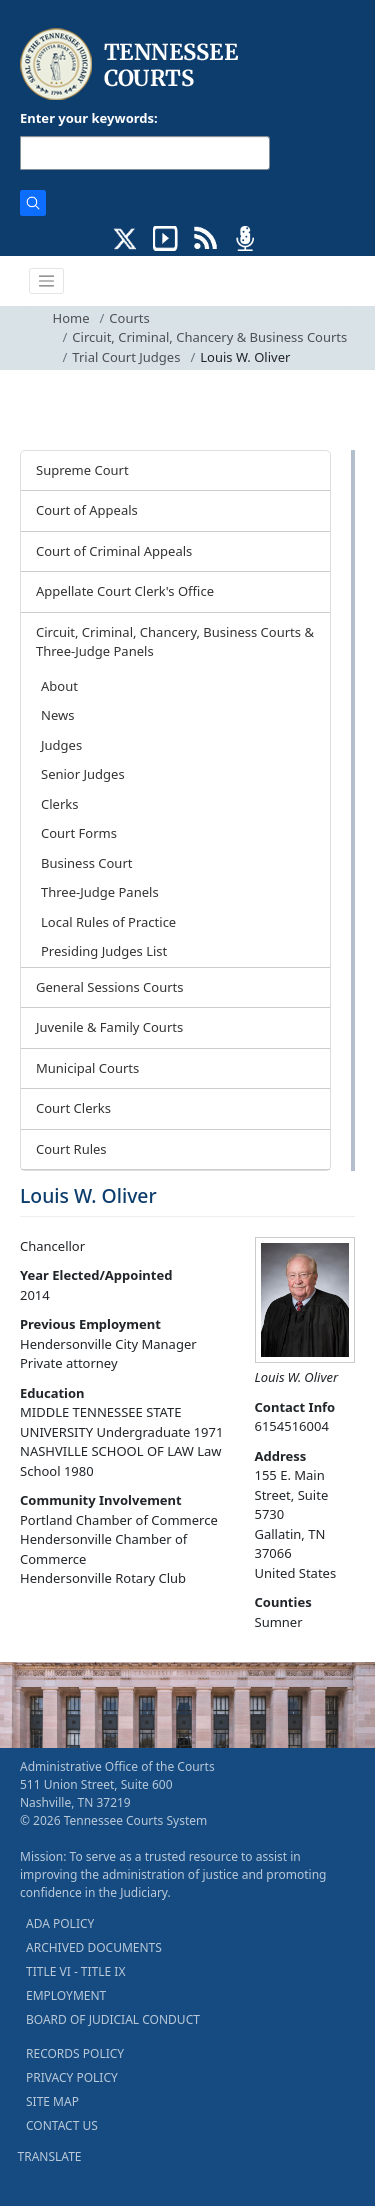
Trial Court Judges (126, 357)
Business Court (86, 863)
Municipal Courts (87, 1068)
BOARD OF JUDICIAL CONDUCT (113, 2019)
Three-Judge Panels (100, 892)
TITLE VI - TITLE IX (75, 1971)
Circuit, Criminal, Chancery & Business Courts (209, 337)
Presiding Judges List (104, 951)
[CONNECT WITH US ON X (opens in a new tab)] (125, 237)
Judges (61, 745)
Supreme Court (82, 470)
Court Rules (71, 1149)
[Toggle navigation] (47, 281)
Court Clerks (73, 1108)
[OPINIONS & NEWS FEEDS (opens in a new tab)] (205, 237)
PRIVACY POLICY (72, 2077)
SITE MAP (52, 2101)
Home (71, 318)
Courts (129, 318)
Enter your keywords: (89, 118)
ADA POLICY (60, 1923)
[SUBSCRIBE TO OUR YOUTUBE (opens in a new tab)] (165, 237)
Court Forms (79, 833)
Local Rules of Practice (108, 922)
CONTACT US (62, 2125)
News (57, 715)
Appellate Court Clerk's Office (125, 591)
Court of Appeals (87, 510)
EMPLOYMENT (66, 1995)
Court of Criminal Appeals (114, 551)
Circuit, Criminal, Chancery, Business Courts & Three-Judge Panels (175, 642)
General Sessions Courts (110, 987)
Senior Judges (83, 774)
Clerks (59, 804)
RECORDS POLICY (75, 2053)
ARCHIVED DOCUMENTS (94, 1947)
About (59, 686)
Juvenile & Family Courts (109, 1027)
